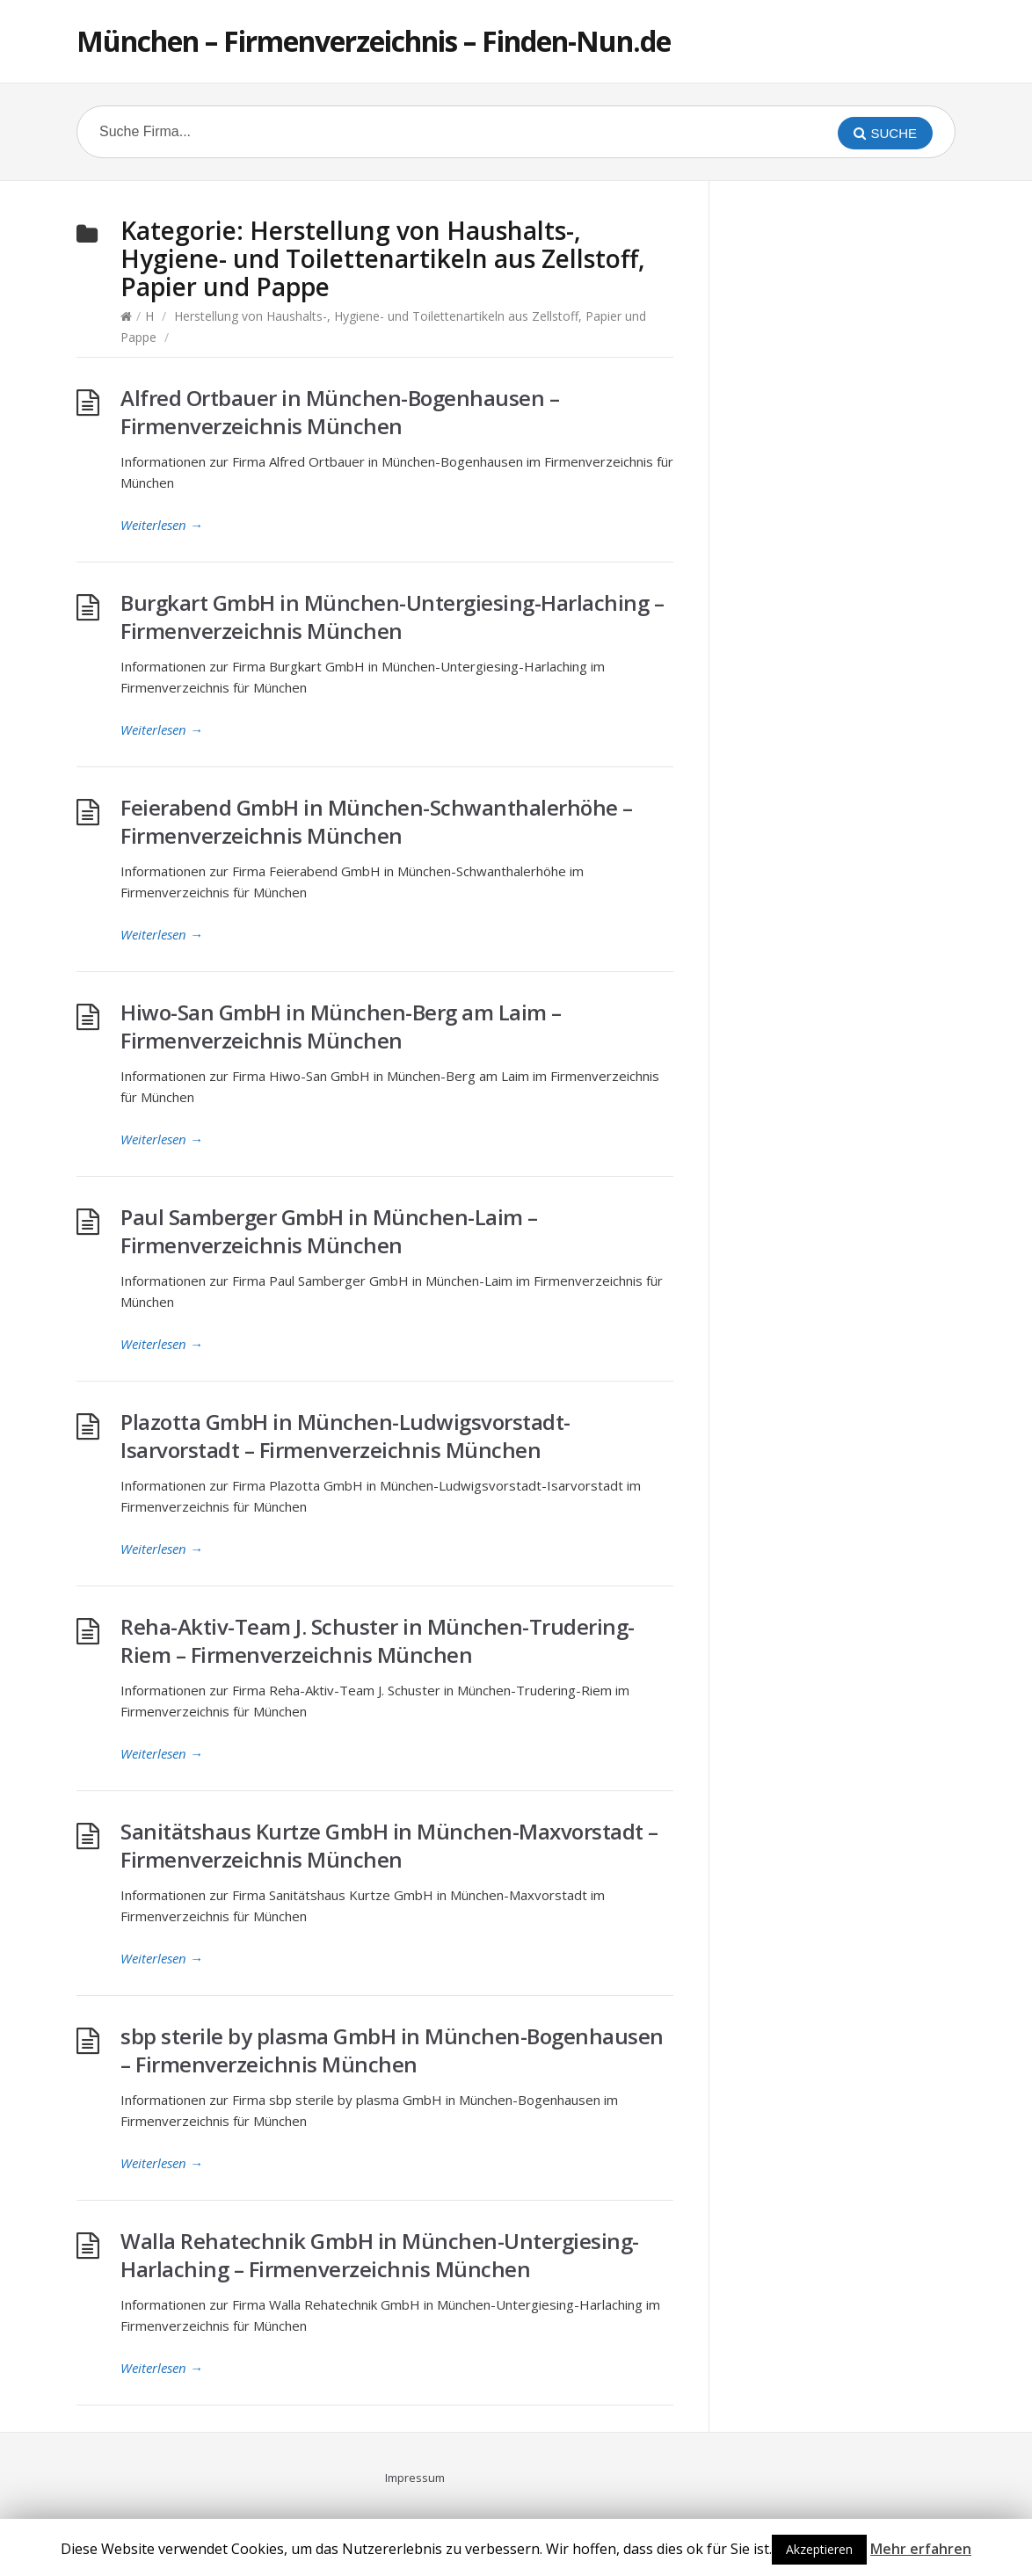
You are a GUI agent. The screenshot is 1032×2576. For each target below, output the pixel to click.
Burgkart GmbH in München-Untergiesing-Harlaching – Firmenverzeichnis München (392, 616)
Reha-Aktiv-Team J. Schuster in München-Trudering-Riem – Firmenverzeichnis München (377, 1640)
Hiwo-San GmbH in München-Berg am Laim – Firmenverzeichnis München (341, 1026)
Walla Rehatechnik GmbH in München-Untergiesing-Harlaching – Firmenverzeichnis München (379, 2254)
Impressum (415, 2477)
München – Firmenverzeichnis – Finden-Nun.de (373, 41)
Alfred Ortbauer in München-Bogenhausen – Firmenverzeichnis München (339, 411)
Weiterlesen (161, 524)
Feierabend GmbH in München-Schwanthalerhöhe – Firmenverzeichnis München (376, 821)
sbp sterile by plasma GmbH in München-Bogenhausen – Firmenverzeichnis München (392, 2050)
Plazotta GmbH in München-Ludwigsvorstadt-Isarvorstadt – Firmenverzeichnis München (345, 1435)
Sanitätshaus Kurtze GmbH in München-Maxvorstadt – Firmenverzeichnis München (389, 1845)
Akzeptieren (819, 2549)
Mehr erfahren (920, 2548)
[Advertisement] (867, 480)
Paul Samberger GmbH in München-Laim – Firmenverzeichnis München (329, 1230)
